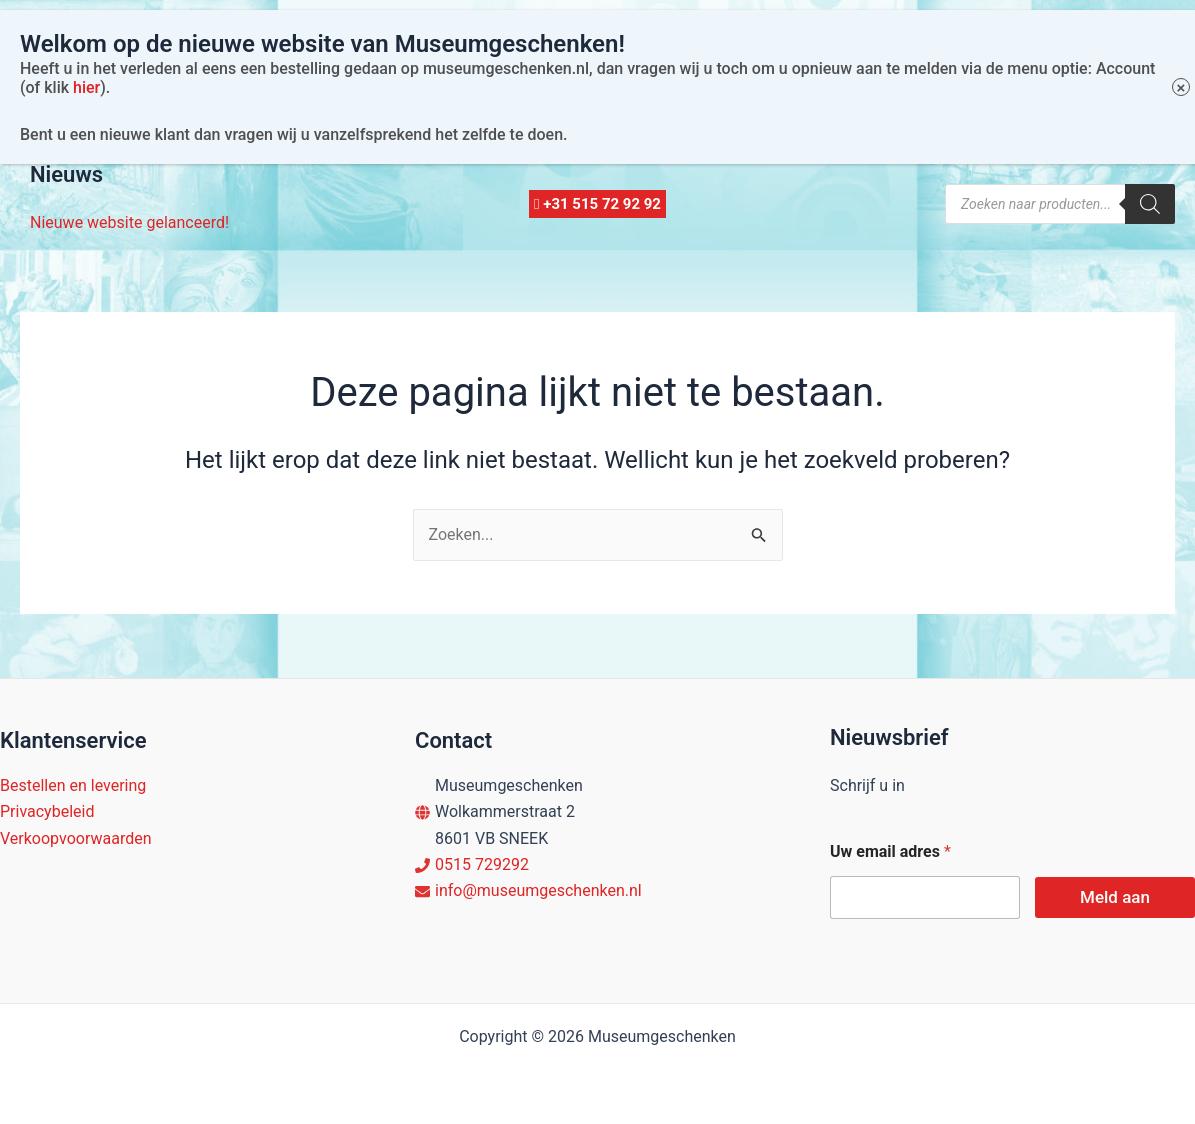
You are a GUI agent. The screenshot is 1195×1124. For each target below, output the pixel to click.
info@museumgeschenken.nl (538, 890)
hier (86, 32)
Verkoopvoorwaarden (76, 838)
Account (316, 119)
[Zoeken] (1150, 204)
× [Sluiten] (1181, 33)
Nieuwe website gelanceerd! (129, 222)
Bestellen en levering (73, 785)
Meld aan (1115, 897)
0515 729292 (482, 864)
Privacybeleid (47, 811)
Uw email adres (890, 851)
